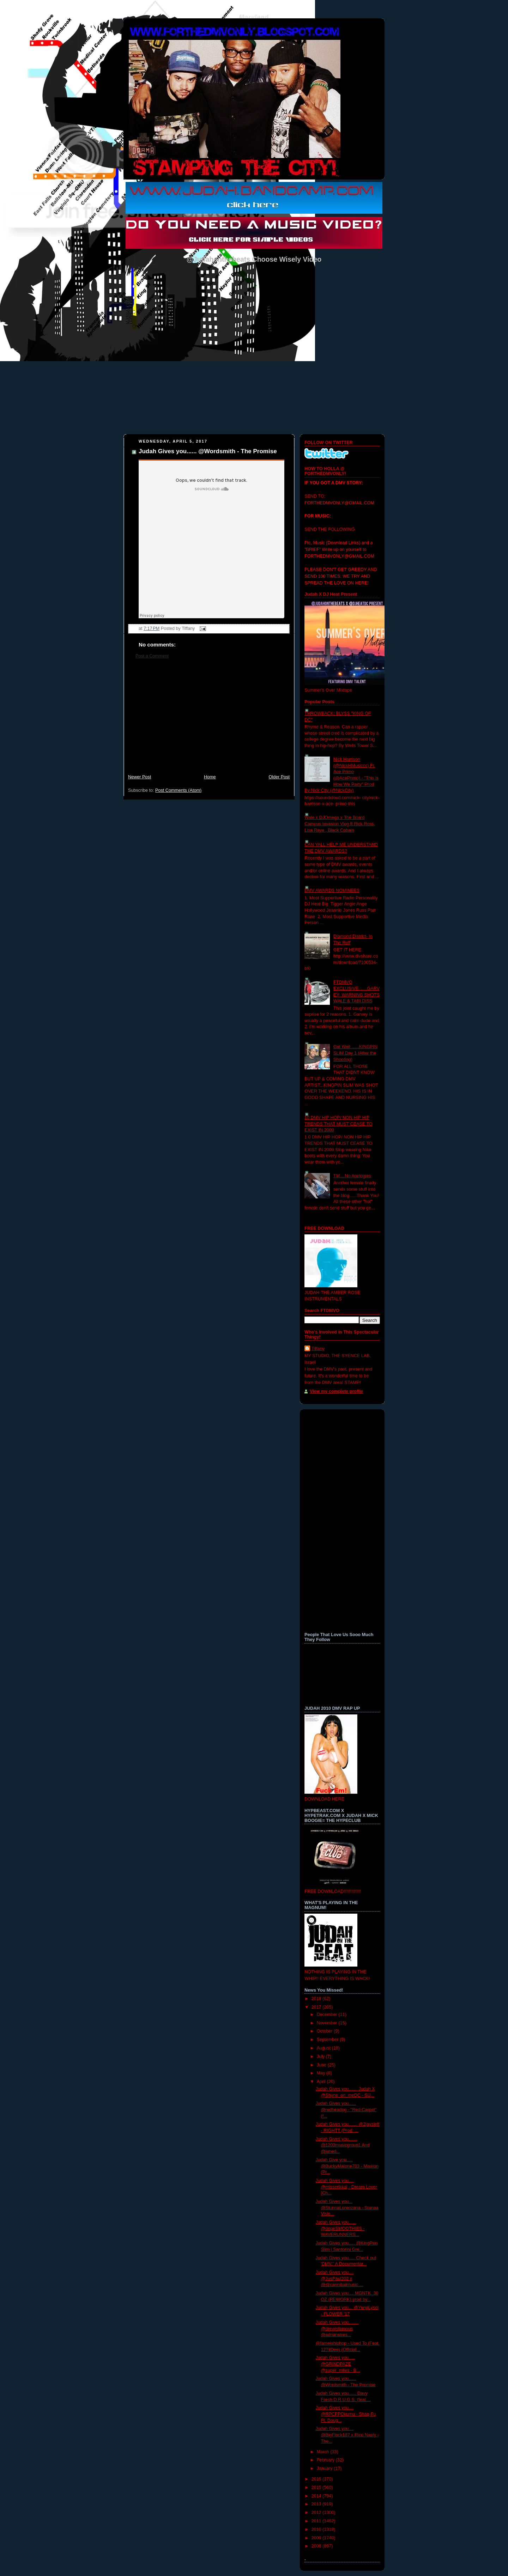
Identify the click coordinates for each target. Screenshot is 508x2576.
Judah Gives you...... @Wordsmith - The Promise (208, 451)
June (322, 2064)
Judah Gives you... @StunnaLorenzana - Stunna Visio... (347, 2207)
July (321, 2056)
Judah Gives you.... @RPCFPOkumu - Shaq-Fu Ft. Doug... (346, 2414)
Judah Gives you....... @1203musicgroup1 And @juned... (343, 2145)
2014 (317, 2495)
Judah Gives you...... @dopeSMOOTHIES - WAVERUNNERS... (340, 2228)
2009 (317, 2537)
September (328, 2039)
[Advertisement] (208, 720)
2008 (317, 2546)
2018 (317, 1998)
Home (210, 776)
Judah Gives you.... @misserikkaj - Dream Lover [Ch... (346, 2186)
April (322, 2081)
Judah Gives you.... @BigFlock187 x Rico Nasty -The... (347, 2434)
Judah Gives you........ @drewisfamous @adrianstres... (337, 2328)
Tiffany (318, 1348)
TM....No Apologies (352, 1175)
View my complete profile (336, 1391)
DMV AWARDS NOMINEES (331, 890)
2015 (317, 2487)
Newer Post (139, 776)
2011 (317, 2521)
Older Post (279, 776)
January (325, 2468)
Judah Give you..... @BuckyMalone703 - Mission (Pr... (347, 2166)
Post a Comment (152, 656)
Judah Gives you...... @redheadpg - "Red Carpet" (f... (346, 2109)
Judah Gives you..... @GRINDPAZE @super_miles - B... (338, 2364)
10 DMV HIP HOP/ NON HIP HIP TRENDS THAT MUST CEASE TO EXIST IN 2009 (338, 1123)
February (326, 2459)
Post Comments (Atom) (178, 790)
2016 (317, 2479)
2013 (317, 2504)
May (321, 2073)
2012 (317, 2512)
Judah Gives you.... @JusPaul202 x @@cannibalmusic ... (339, 2278)
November (328, 2023)
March (324, 2451)
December (328, 2014)
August (324, 2048)
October (325, 2031)
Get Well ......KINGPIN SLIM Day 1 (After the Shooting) (355, 1053)
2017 (317, 2007)
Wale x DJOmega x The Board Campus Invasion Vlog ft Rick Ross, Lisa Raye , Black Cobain (339, 823)
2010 (317, 2529)
